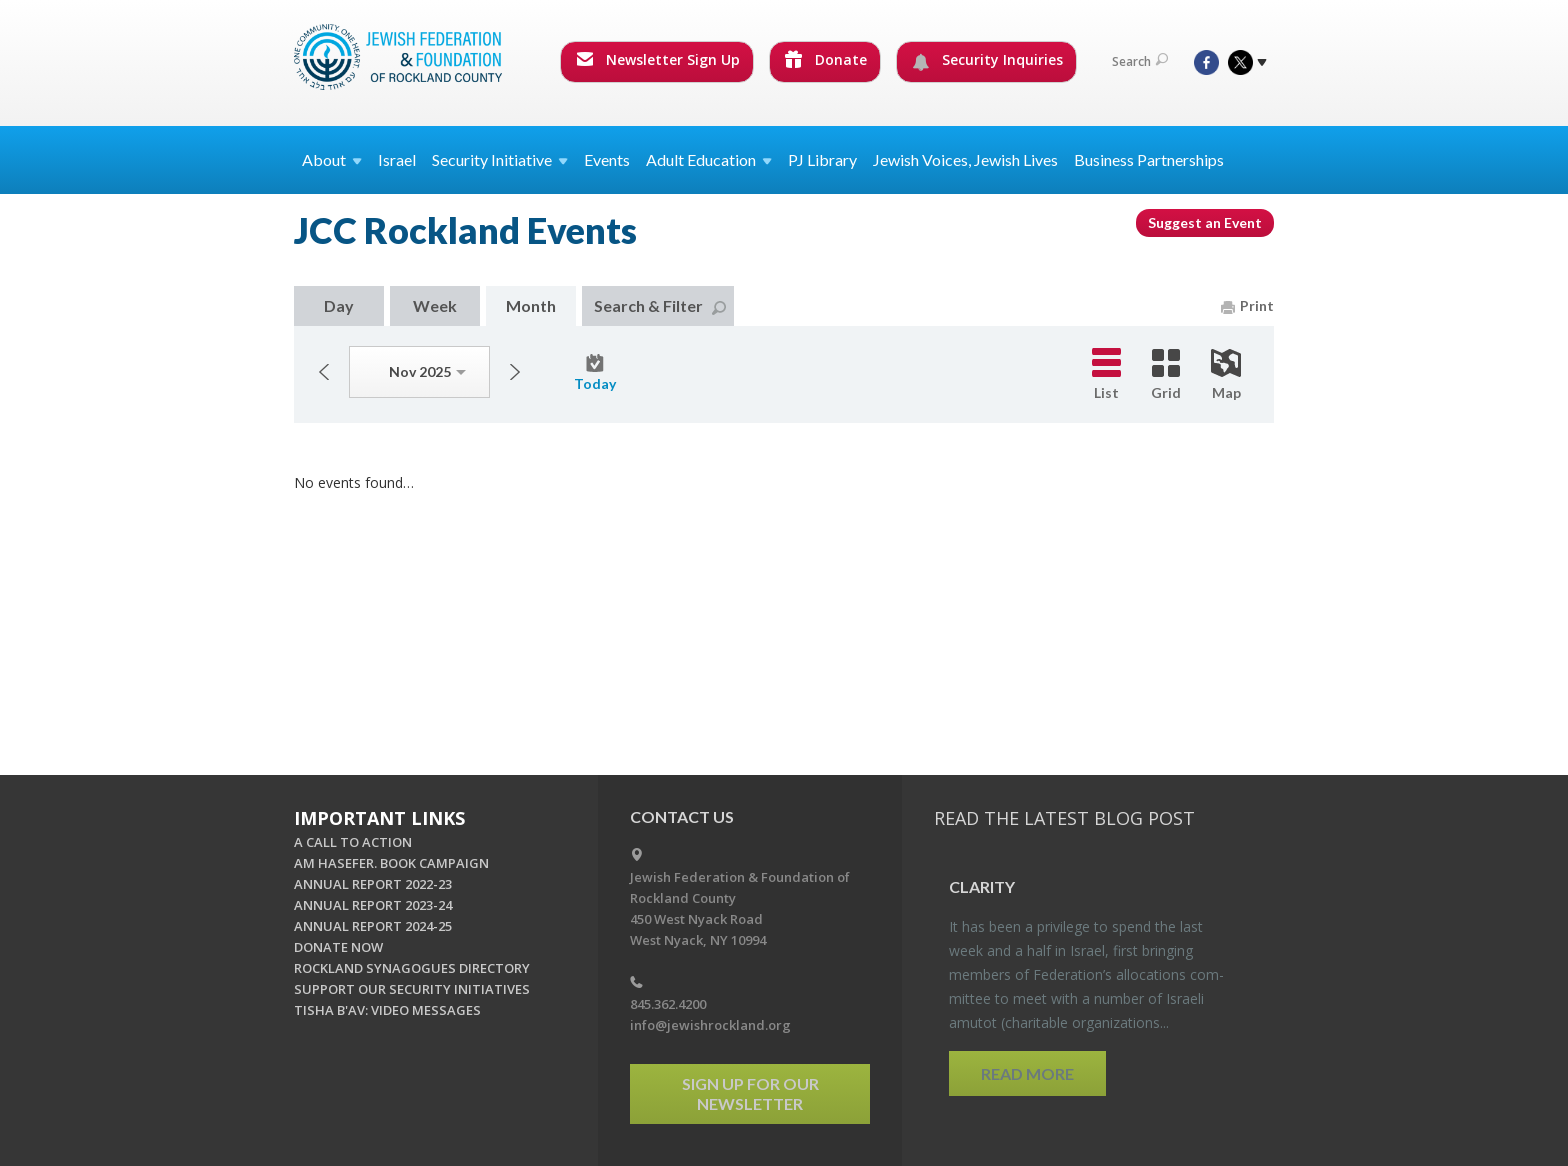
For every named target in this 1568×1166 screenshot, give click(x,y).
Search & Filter (660, 305)
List (1106, 374)
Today (595, 373)
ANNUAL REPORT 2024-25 (373, 926)
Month (531, 305)
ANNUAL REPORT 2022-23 (373, 884)
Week (435, 305)
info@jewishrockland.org (710, 1025)
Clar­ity (982, 886)
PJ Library (822, 159)
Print (1247, 305)
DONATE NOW (338, 947)
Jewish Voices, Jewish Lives (965, 159)
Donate (826, 59)
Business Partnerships (1149, 159)
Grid (1166, 375)
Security (500, 159)
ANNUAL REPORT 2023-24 (373, 905)
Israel (397, 159)
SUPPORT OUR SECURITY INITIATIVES (412, 989)
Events (607, 159)
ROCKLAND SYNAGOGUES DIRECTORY (412, 968)
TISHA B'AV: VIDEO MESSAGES (387, 1010)
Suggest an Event (1205, 222)
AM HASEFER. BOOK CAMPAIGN (391, 863)
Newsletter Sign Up (658, 59)
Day (339, 305)
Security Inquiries (987, 60)
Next (515, 372)
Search (1140, 61)
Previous (324, 372)
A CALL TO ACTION (353, 842)
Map (1226, 375)
